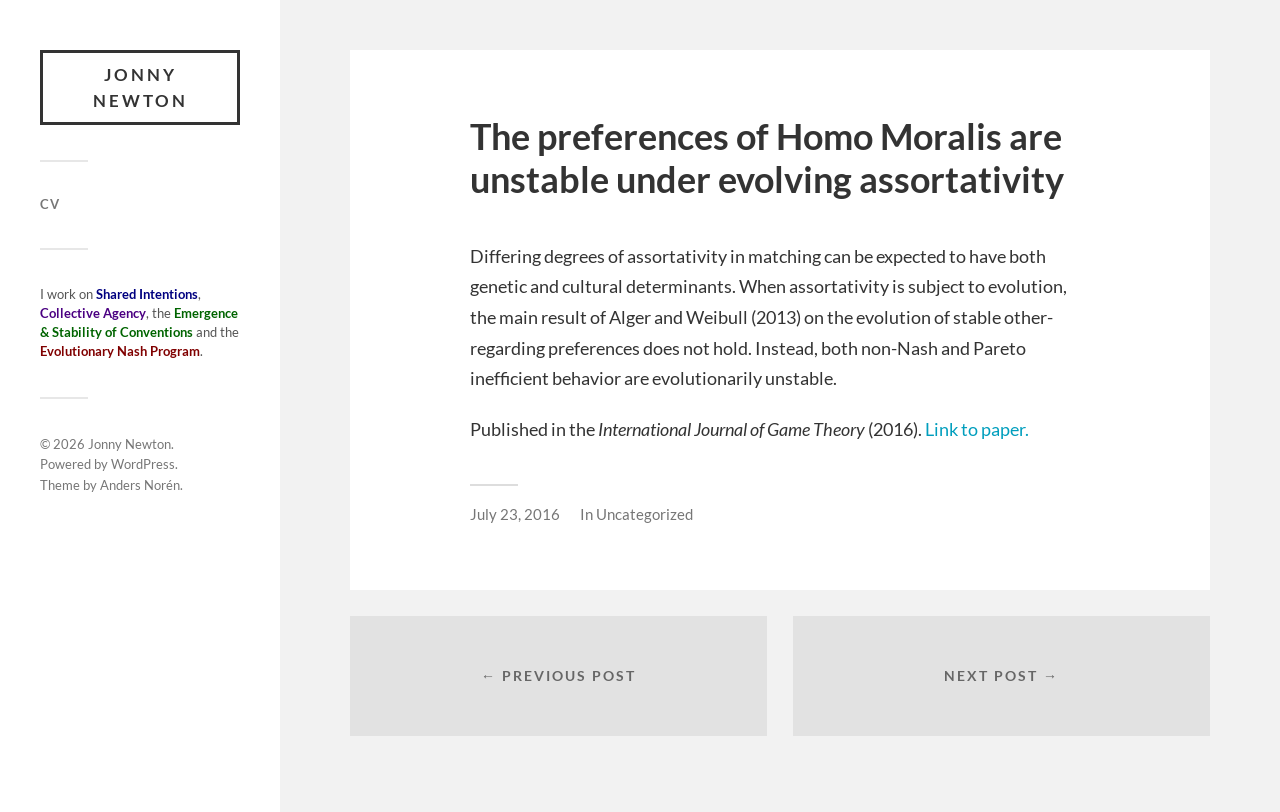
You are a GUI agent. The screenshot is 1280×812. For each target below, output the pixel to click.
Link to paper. (977, 429)
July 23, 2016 (515, 514)
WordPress (143, 464)
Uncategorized (644, 514)
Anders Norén (140, 485)
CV (50, 204)
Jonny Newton (140, 87)
